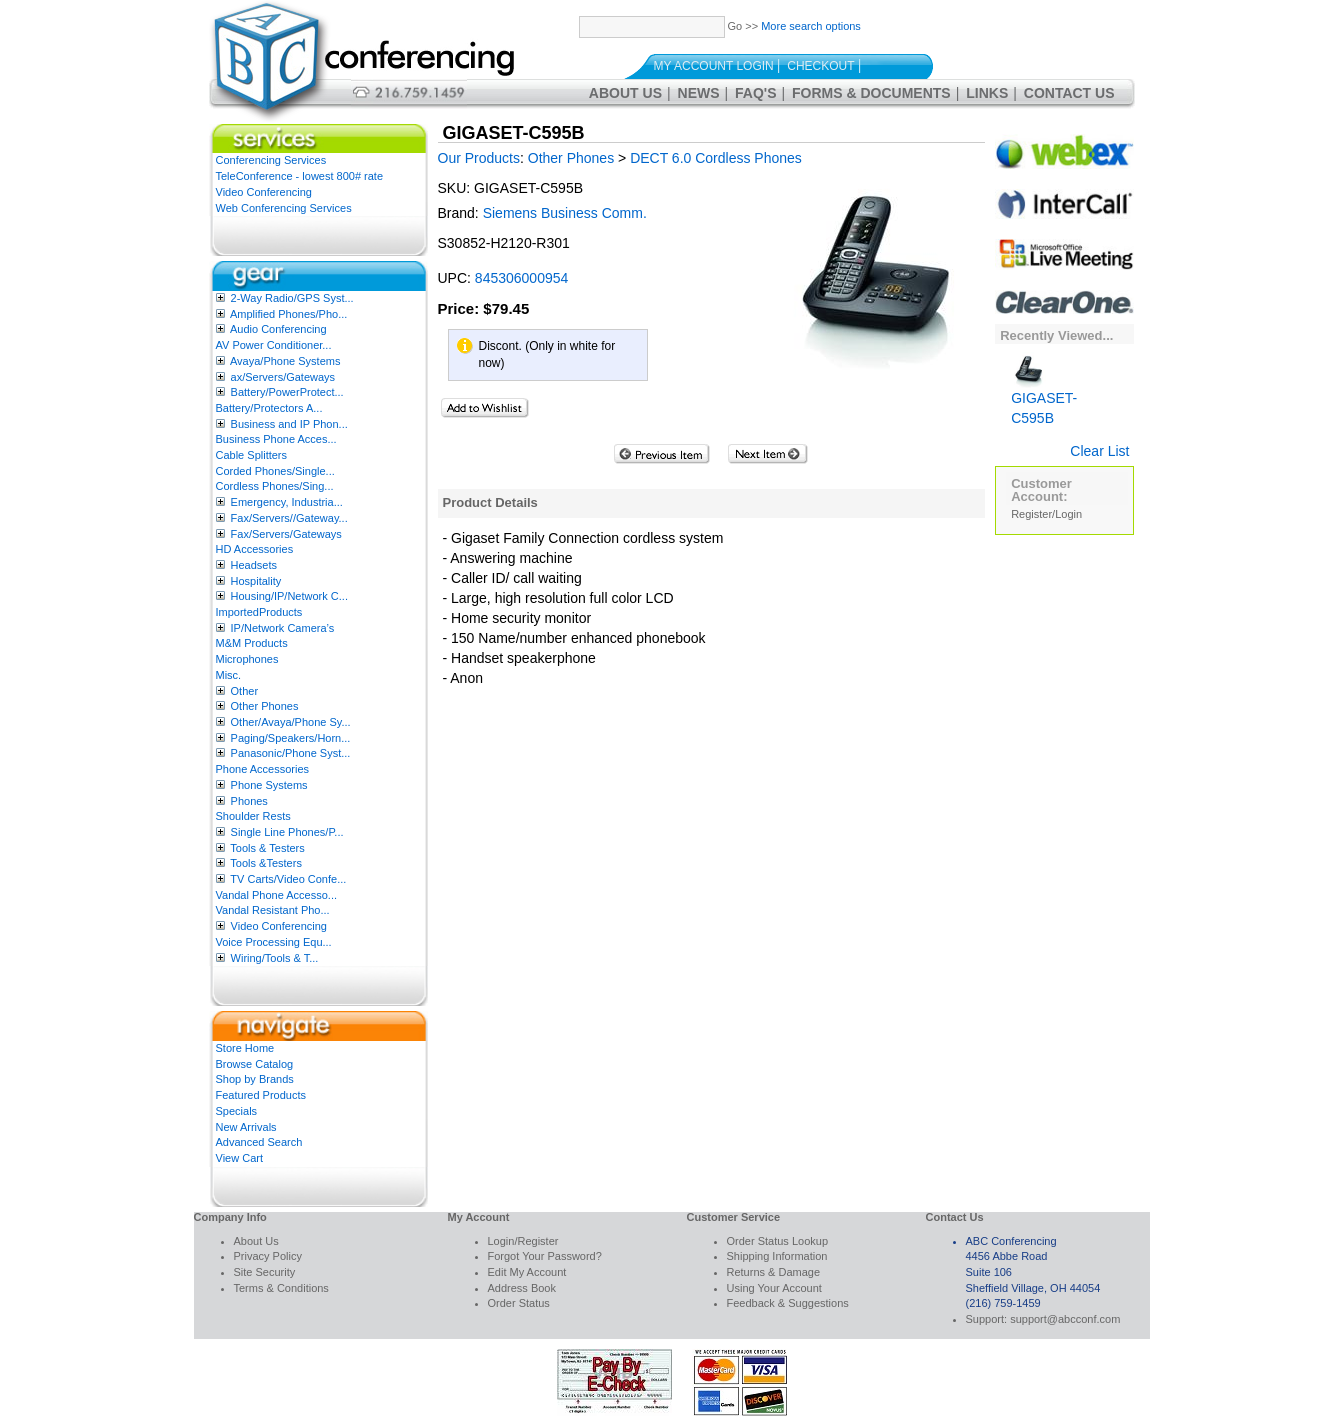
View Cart (239, 1158)
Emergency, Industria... (287, 502)
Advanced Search (259, 1142)
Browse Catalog (255, 1064)
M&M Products (252, 643)
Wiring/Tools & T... (275, 958)
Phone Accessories (263, 769)
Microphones (247, 659)
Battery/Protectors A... (269, 408)
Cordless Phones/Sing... (275, 486)
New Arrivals (246, 1127)
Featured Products (261, 1095)
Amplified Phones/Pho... (288, 314)
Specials (237, 1111)
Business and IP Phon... (289, 424)
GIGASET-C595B (1044, 393)
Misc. (229, 675)
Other (245, 691)
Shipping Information (777, 1256)
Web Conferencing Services (284, 208)
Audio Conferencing (278, 329)
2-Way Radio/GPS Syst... (292, 298)
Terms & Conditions (281, 1288)
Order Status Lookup (778, 1241)
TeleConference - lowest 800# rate (300, 176)
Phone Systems (269, 785)
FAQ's (755, 93)
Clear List (1099, 451)
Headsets (254, 565)
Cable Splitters (252, 455)
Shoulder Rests (253, 816)
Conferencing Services (271, 160)
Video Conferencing (264, 192)
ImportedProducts (259, 612)
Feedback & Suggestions (788, 1303)
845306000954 (521, 278)
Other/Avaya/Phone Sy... (291, 722)
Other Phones (265, 706)
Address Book (522, 1288)
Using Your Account (774, 1288)
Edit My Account (527, 1272)
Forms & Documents (871, 93)
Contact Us (1069, 93)
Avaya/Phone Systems (285, 361)
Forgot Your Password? (545, 1256)
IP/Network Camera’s (283, 628)
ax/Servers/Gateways (283, 377)
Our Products (479, 158)
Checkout (820, 66)
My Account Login (714, 66)
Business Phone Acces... (276, 439)
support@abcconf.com (1065, 1319)
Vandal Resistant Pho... (273, 910)
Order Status (519, 1303)
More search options (811, 26)
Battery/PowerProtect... (287, 392)
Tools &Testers (266, 863)
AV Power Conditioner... (274, 345)
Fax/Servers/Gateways (286, 534)
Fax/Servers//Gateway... (289, 518)
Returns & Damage (774, 1272)
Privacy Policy (268, 1256)
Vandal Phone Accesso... (277, 895)
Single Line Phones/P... (287, 832)
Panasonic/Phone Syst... (291, 753)
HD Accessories (255, 549)
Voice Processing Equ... (274, 942)
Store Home (245, 1048)
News (699, 93)
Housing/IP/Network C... (289, 596)
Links (987, 93)
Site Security (265, 1272)
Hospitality (256, 581)
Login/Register (523, 1241)
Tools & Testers (267, 848)
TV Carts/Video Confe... (288, 879)
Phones (249, 801)
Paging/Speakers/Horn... (291, 738)
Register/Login (1046, 514)
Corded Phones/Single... (275, 471)
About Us (625, 93)
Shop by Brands (255, 1079)
